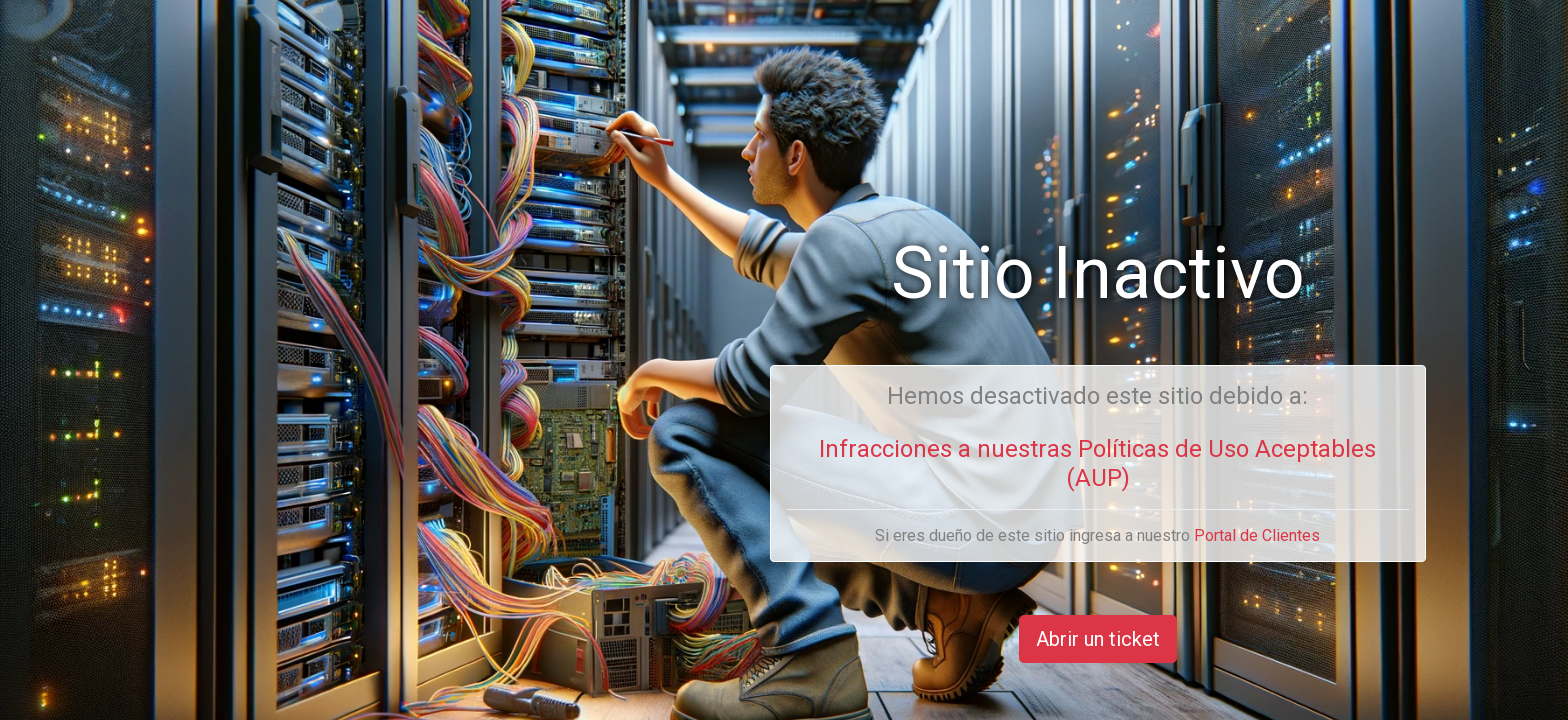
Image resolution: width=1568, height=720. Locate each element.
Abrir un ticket (1098, 639)
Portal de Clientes (1257, 535)
